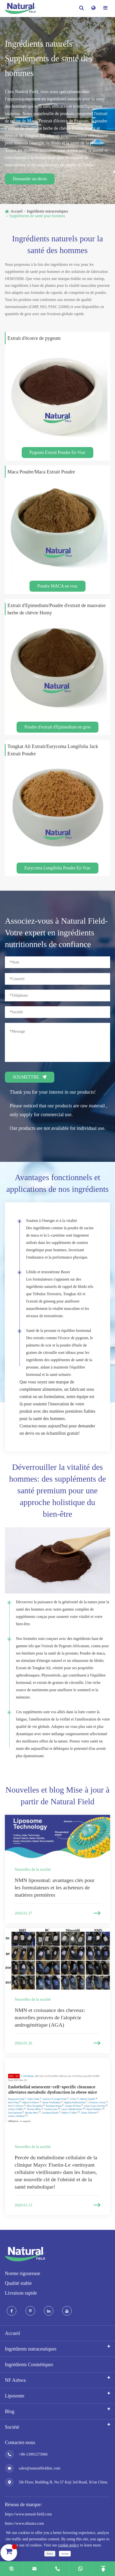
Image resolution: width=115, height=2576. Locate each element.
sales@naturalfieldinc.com (39, 2468)
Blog (9, 2411)
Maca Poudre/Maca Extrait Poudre (41, 471)
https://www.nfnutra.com (24, 2523)
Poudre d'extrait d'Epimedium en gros (57, 727)
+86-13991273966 (33, 2454)
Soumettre (30, 1077)
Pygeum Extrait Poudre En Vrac (57, 452)
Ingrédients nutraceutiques (47, 211)
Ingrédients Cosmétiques (29, 2364)
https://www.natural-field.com (28, 2514)
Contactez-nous (20, 2442)
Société (12, 2427)
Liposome (14, 2395)
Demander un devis (30, 178)
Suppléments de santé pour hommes (37, 216)
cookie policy (68, 2545)
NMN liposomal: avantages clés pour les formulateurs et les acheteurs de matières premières (55, 1887)
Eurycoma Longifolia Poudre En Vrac (57, 868)
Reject (50, 2553)
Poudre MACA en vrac (57, 586)
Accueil (16, 211)
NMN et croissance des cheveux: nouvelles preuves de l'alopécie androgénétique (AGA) (50, 2017)
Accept (64, 2553)
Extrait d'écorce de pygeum (34, 338)
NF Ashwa (15, 2380)
